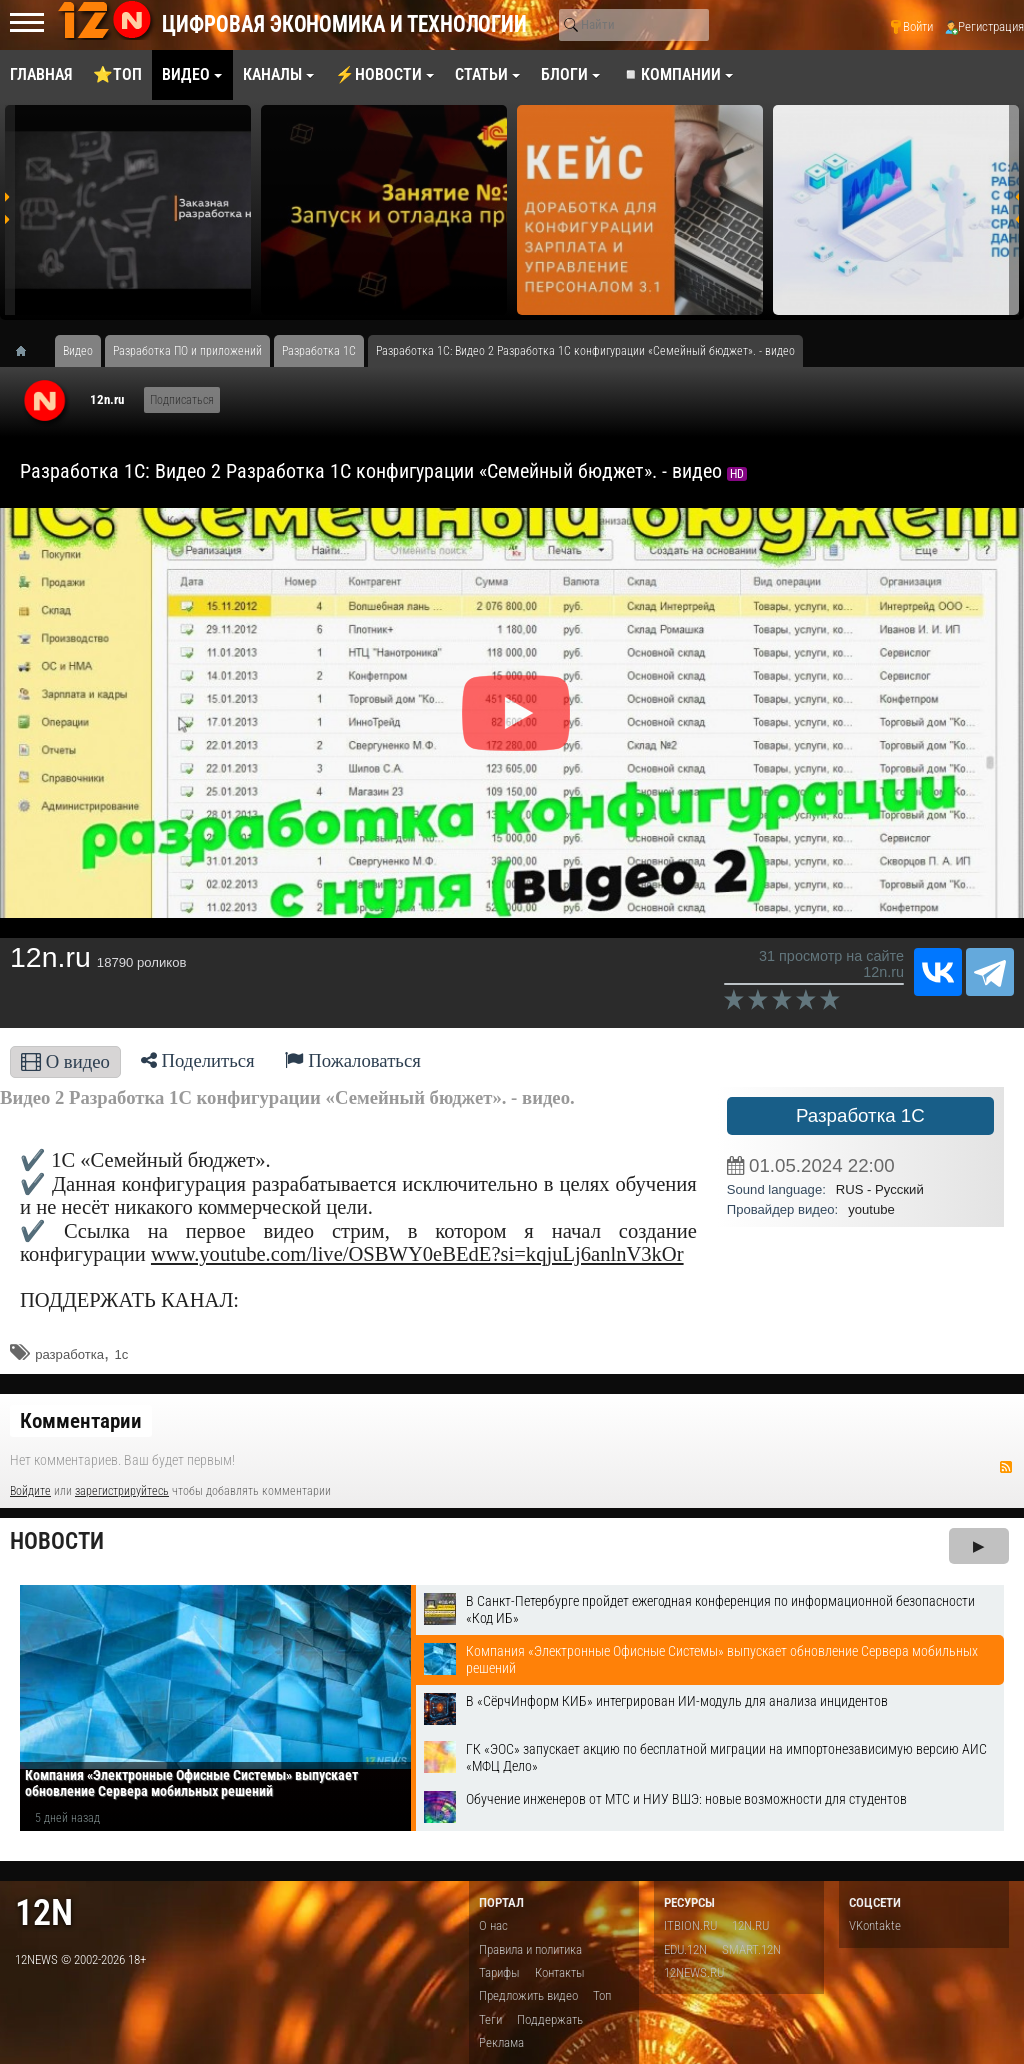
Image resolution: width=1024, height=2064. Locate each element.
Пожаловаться (353, 1060)
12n (44, 1912)
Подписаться (182, 400)
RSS (1006, 1467)
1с (121, 1354)
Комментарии (81, 1421)
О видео (65, 1061)
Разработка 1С (860, 1115)
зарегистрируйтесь (122, 1491)
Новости (57, 1541)
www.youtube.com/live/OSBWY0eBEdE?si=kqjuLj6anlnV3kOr (417, 1254)
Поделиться (198, 1060)
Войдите (30, 1491)
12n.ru (107, 399)
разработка (69, 1354)
